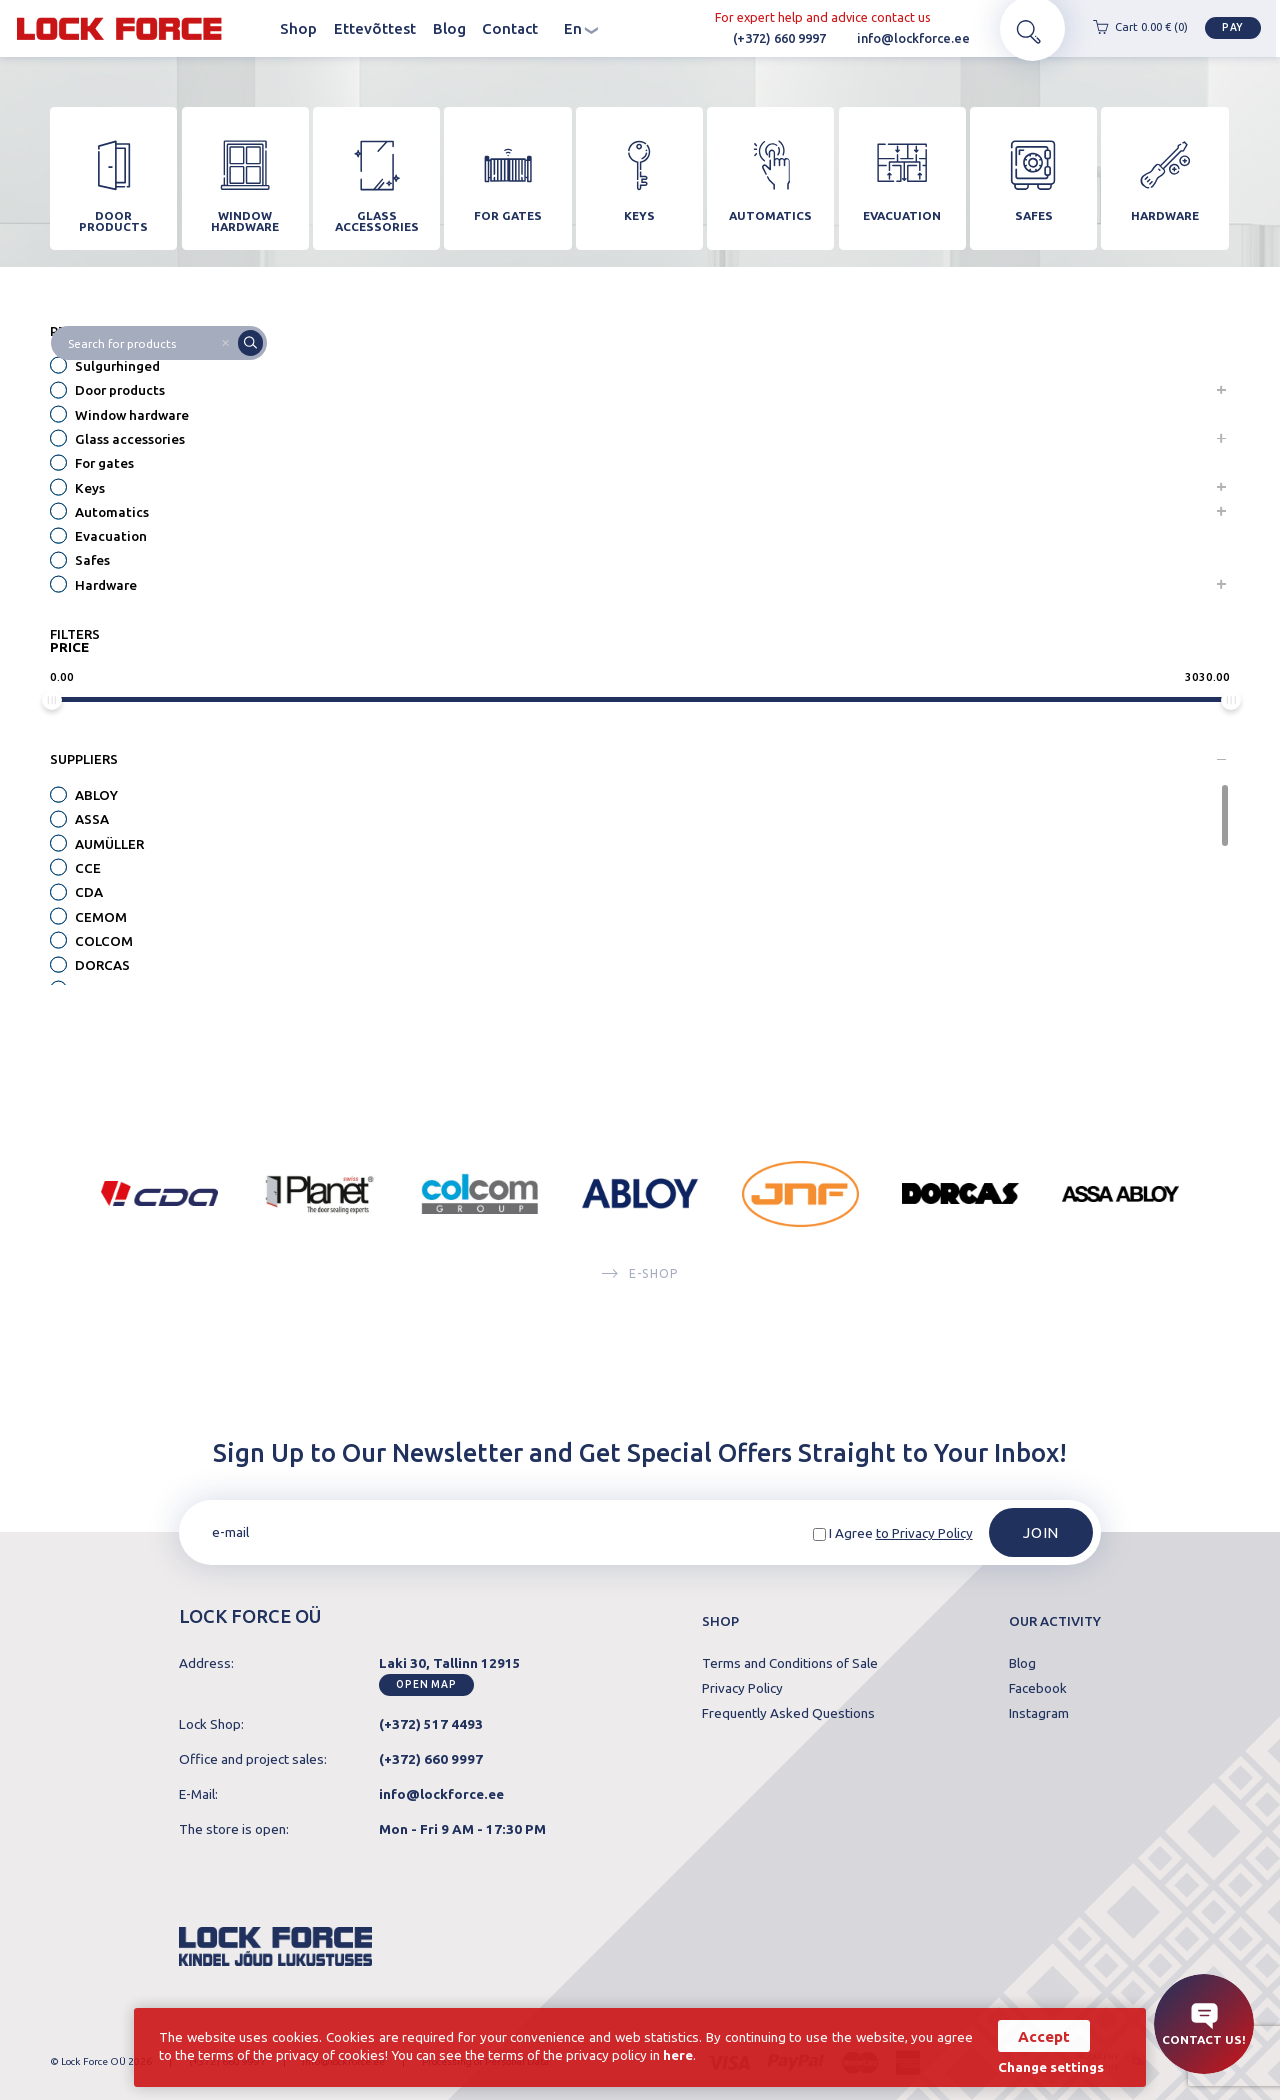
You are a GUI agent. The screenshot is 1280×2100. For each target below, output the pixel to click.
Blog (449, 29)
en (581, 29)
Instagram (1039, 1714)
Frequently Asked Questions (788, 1714)
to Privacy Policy (924, 1533)
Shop (298, 29)
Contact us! (1204, 2024)
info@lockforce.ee (886, 39)
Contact (510, 29)
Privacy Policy (742, 1689)
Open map (426, 1684)
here (681, 2055)
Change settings (1049, 2066)
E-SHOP (640, 1283)
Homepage (255, 29)
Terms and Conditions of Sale (790, 1663)
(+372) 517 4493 (431, 1724)
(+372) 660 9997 (752, 39)
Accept (1042, 2035)
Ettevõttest (375, 29)
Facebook (1038, 1689)
